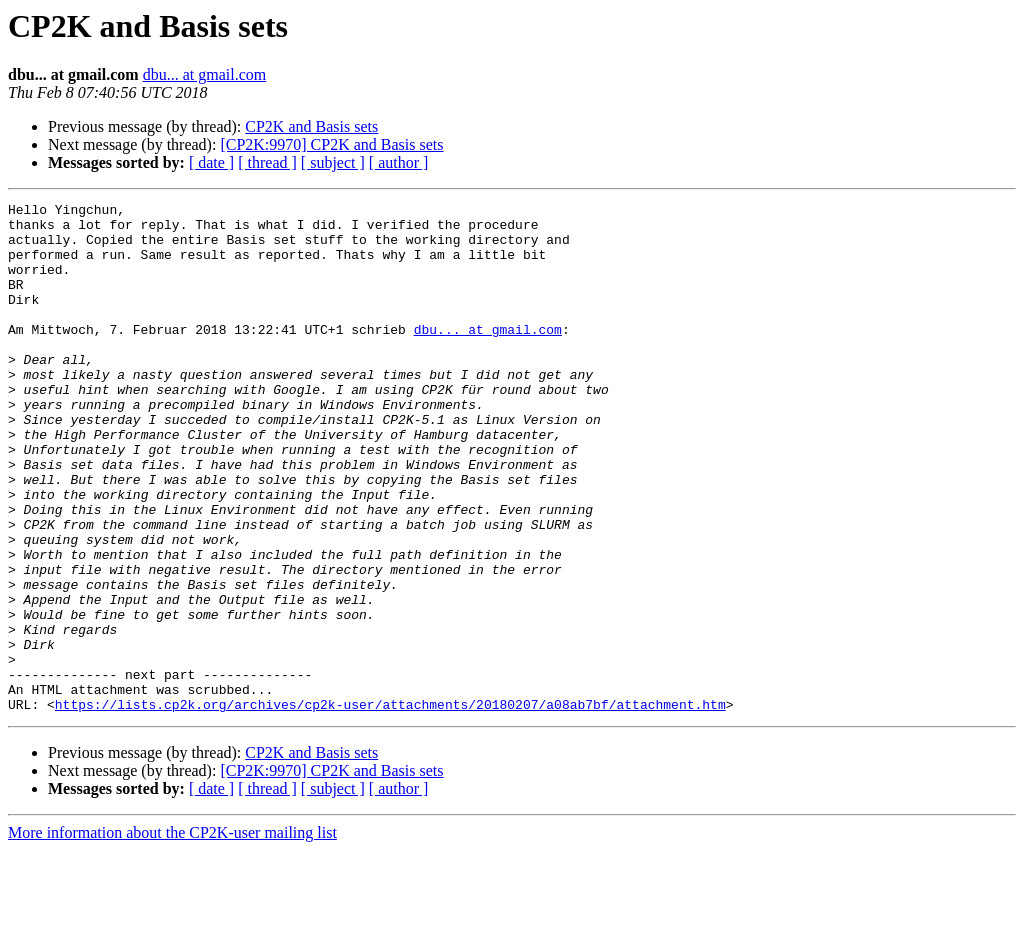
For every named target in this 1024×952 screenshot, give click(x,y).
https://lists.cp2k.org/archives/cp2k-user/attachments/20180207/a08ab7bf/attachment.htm (390, 806)
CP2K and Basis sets (311, 126)
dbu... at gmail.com (205, 74)
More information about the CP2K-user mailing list (172, 934)
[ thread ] (267, 162)
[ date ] (211, 162)
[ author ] (399, 162)
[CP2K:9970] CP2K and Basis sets (331, 144)
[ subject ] (333, 162)
